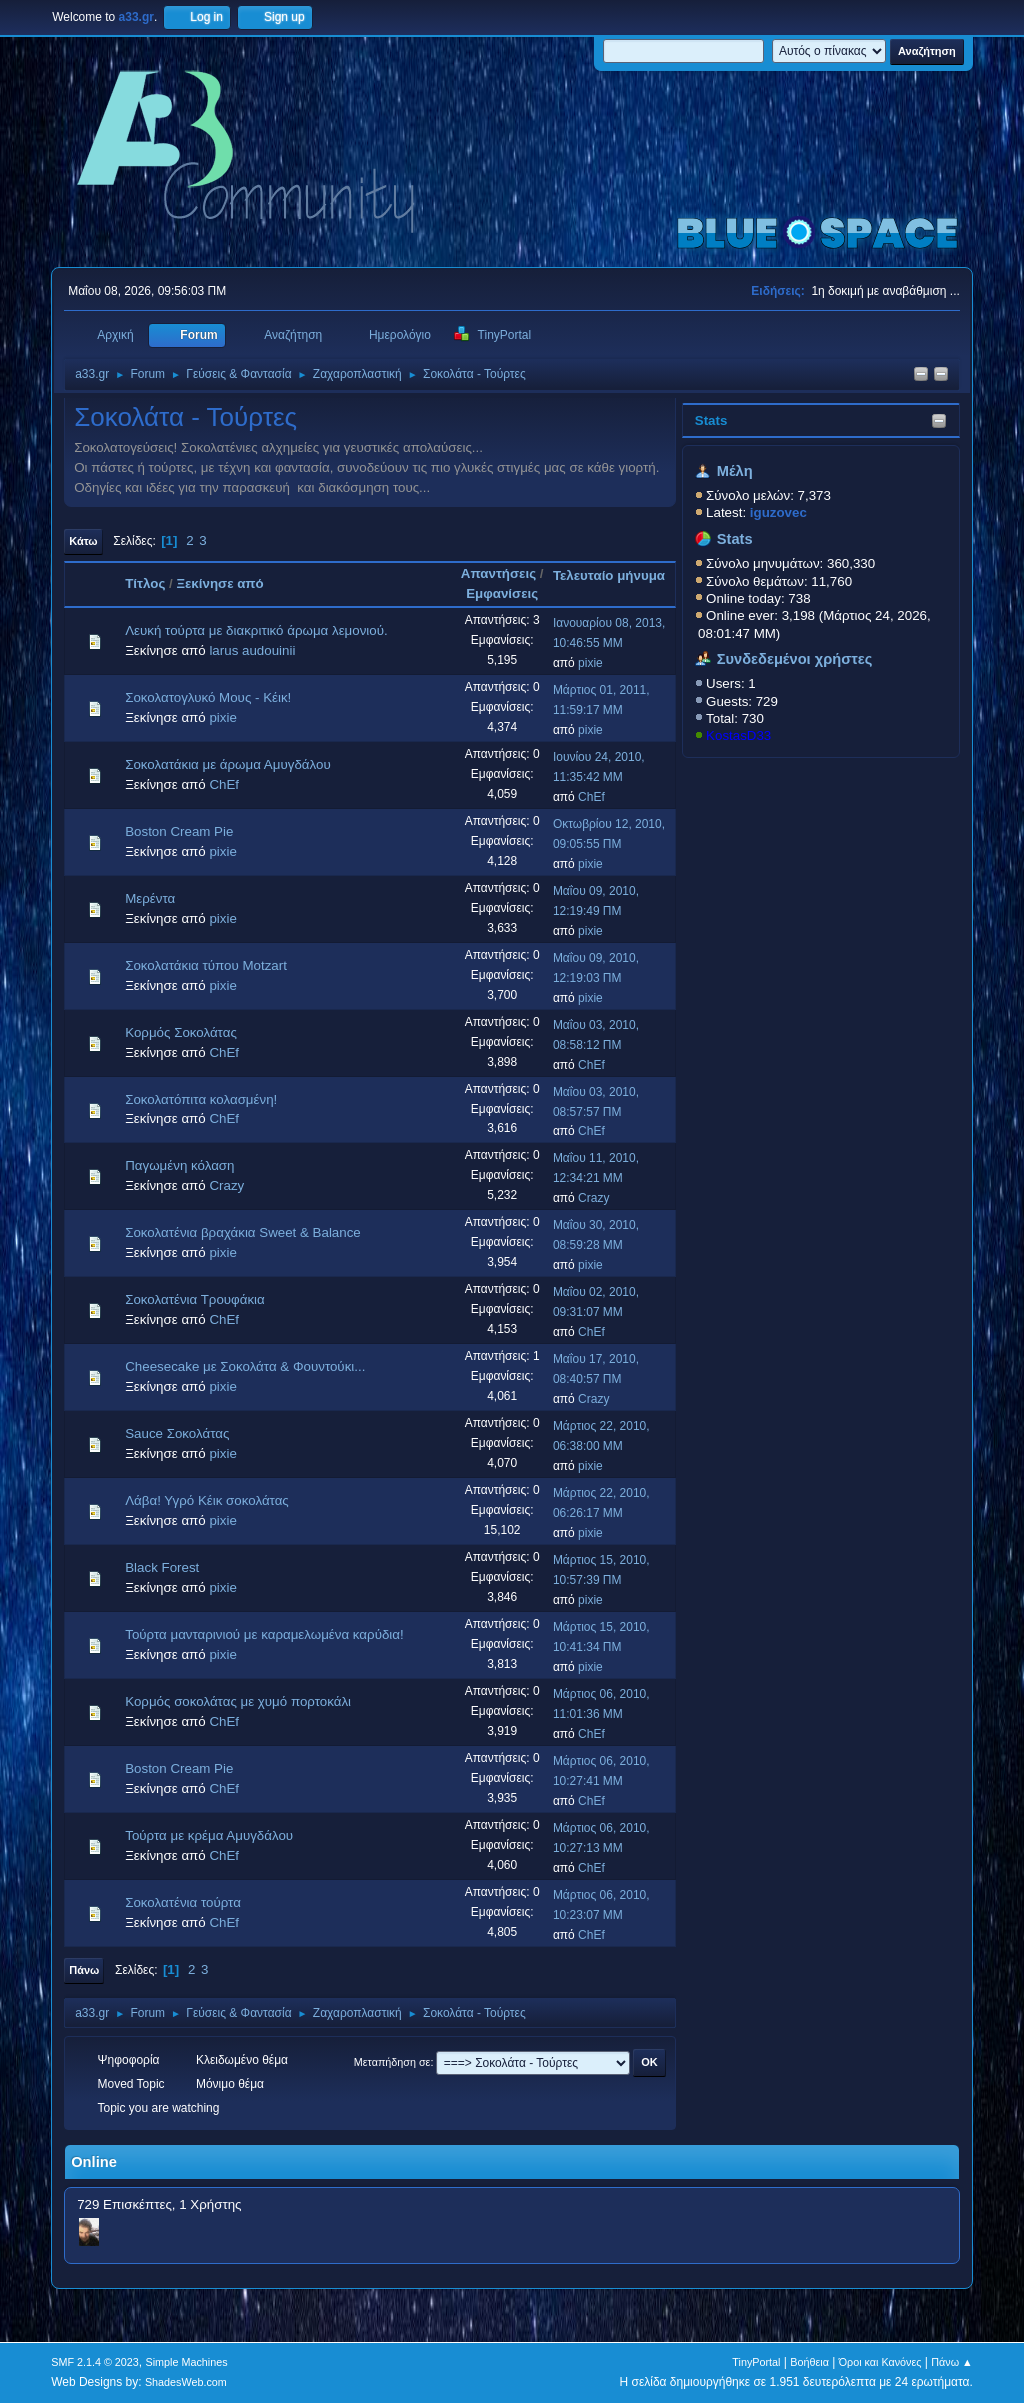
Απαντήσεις (498, 573)
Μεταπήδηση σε (392, 2062)
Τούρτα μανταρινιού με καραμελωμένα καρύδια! (264, 1634)
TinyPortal (756, 2362)
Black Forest (162, 1567)
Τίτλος (145, 583)
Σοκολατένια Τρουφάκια (195, 1299)
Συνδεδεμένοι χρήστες (795, 659)
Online (94, 2162)
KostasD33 (738, 735)
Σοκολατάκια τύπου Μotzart (206, 965)
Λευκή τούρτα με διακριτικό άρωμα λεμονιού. (256, 630)
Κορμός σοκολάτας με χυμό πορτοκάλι (238, 1701)
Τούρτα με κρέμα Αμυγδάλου (209, 1835)
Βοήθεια (809, 2362)
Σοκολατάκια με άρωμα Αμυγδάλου (227, 764)
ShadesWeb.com (186, 2382)
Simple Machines (187, 2362)
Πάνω (84, 1970)
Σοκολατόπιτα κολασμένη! (201, 1099)
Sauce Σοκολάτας (177, 1433)
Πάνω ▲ (952, 2362)
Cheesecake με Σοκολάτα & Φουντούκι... (245, 1366)
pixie (590, 663)
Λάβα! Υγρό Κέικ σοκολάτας (207, 1500)
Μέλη (735, 471)
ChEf (224, 784)
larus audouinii (252, 650)
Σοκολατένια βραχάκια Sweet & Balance (243, 1232)
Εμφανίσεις (502, 593)
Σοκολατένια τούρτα (183, 1902)
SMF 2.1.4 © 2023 (95, 2362)
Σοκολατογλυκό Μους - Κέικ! (208, 697)
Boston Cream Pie (179, 831)
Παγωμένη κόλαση (179, 1165)
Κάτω (83, 541)
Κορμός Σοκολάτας (181, 1032)
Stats (711, 420)
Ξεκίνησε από (219, 583)
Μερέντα (150, 898)
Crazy (226, 1185)
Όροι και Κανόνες (880, 2362)
